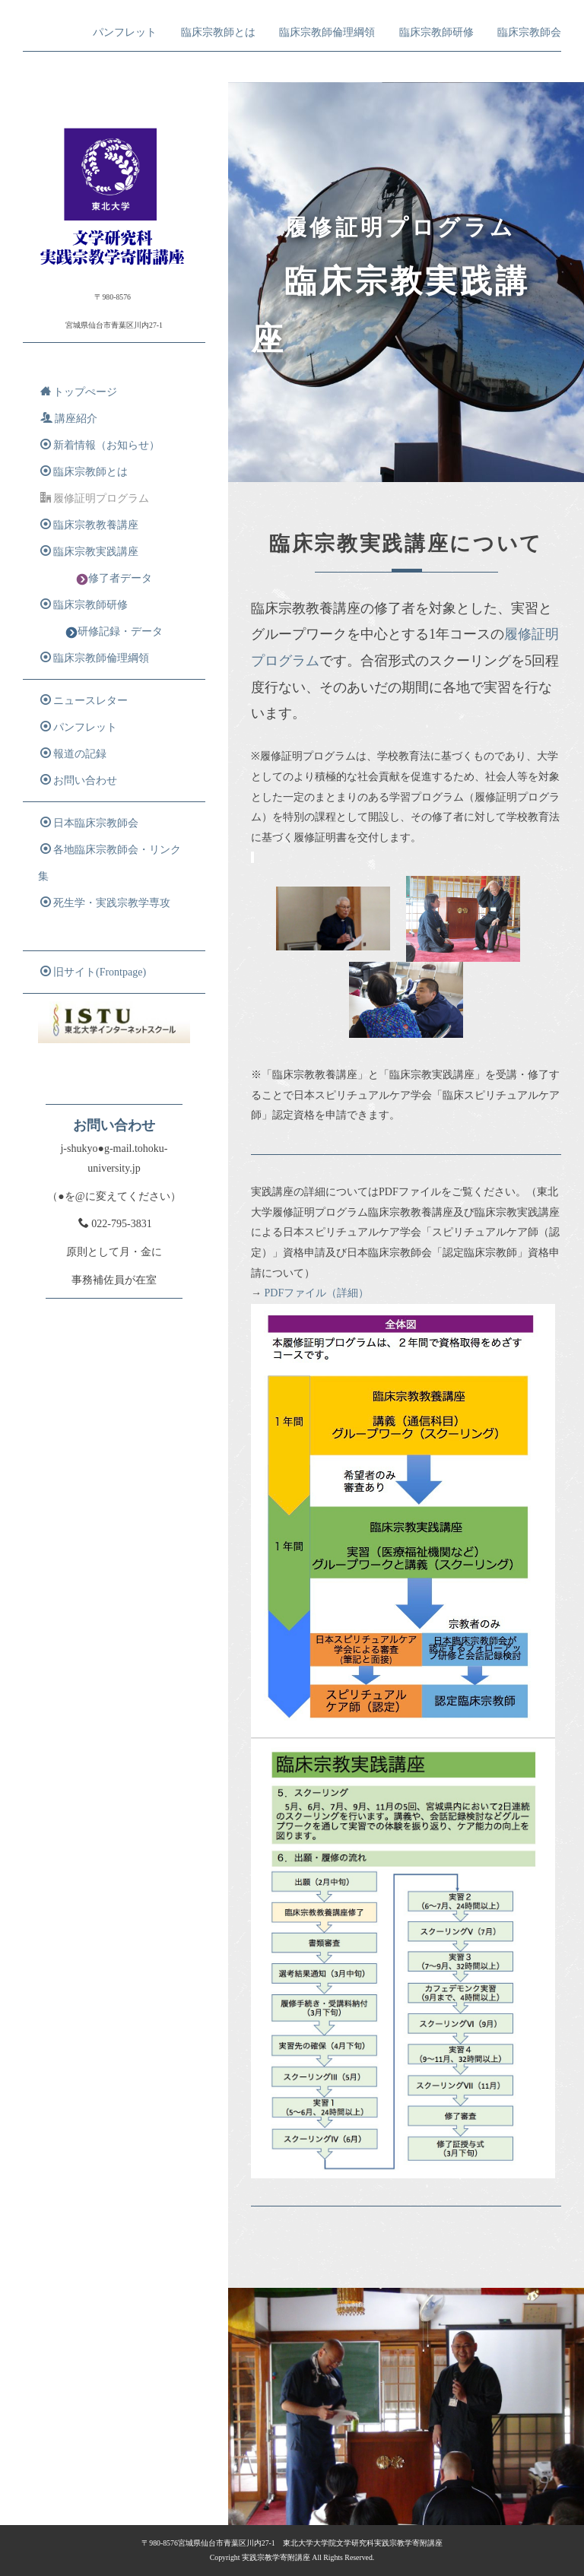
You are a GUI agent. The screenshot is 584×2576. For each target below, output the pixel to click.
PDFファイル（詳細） (317, 1293)
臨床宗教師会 (529, 32)
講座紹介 (68, 418)
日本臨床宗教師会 (89, 823)
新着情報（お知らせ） (100, 445)
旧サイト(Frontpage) (93, 972)
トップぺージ (78, 391)
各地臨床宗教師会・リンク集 (109, 862)
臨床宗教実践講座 (89, 551)
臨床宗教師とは (218, 32)
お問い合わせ (78, 780)
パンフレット (125, 32)
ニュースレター (84, 700)
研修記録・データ (114, 632)
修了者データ (114, 579)
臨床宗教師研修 (436, 32)
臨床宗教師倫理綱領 (327, 32)
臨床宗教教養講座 (89, 525)
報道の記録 (73, 753)
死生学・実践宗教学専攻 (105, 902)
